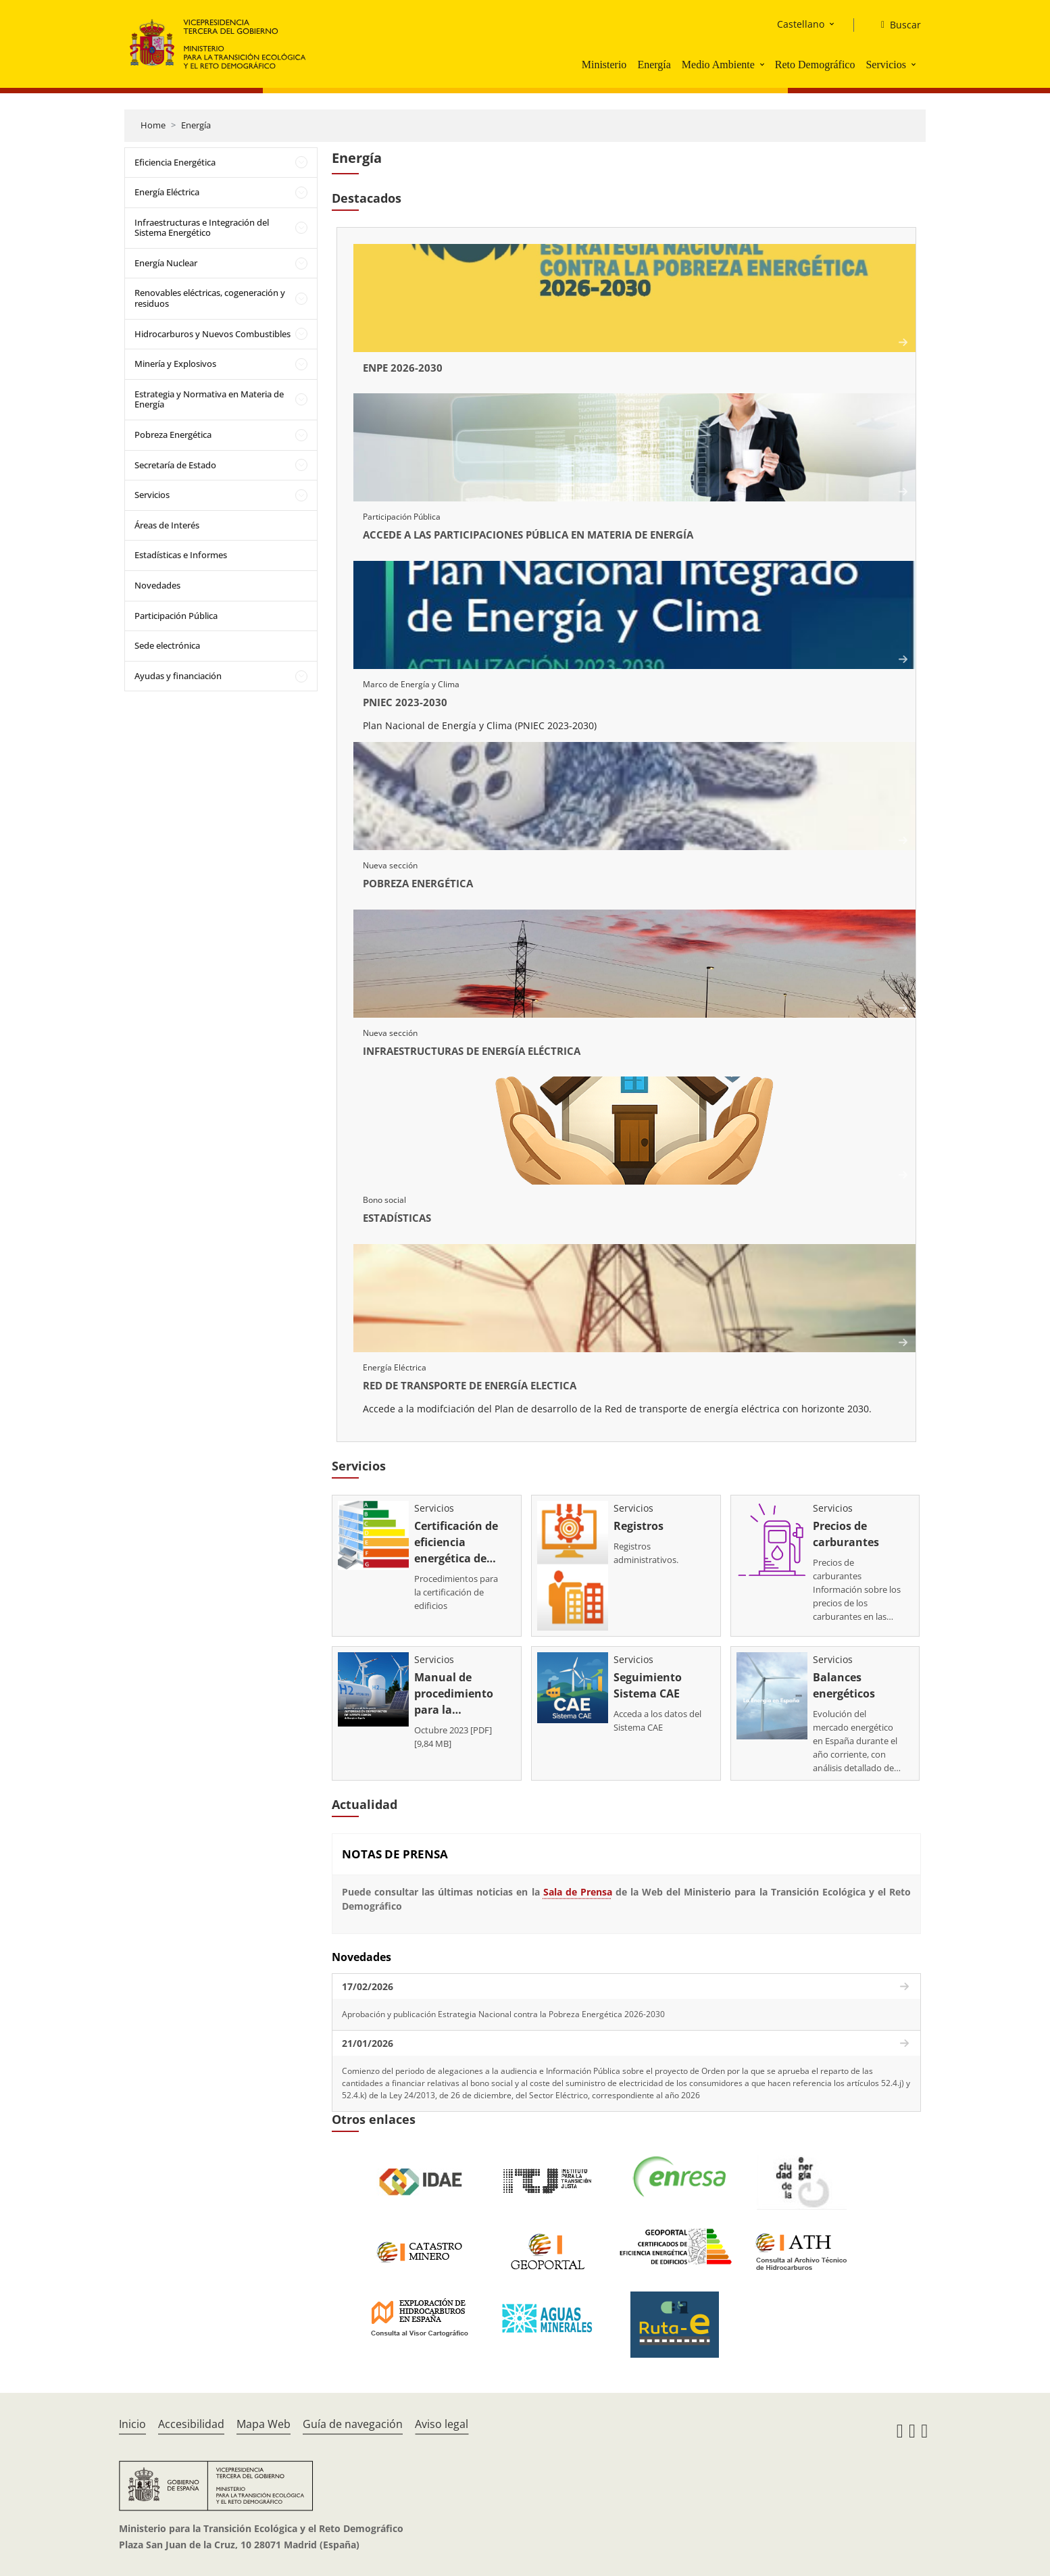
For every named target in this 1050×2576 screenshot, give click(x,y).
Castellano (800, 24)
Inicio (132, 2424)
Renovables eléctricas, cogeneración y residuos (209, 298)
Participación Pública (176, 616)
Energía (653, 64)
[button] (763, 64)
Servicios (886, 64)
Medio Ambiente (718, 64)
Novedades (157, 585)
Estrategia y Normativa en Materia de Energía (209, 399)
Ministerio (604, 64)
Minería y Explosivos (175, 363)
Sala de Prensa (577, 1891)
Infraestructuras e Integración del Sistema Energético (201, 227)
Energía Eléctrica (166, 192)
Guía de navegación (353, 2424)
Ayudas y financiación (178, 676)
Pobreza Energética (172, 434)
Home (153, 125)
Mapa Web (263, 2424)
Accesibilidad (191, 2424)
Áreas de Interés (166, 525)
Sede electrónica (167, 645)
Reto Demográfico (815, 64)
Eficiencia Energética (175, 162)
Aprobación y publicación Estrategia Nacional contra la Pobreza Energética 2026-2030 (503, 2014)
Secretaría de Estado (175, 465)
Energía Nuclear (165, 263)
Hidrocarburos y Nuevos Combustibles (212, 334)
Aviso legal (441, 2424)
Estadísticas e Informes (180, 555)
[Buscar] (895, 25)
